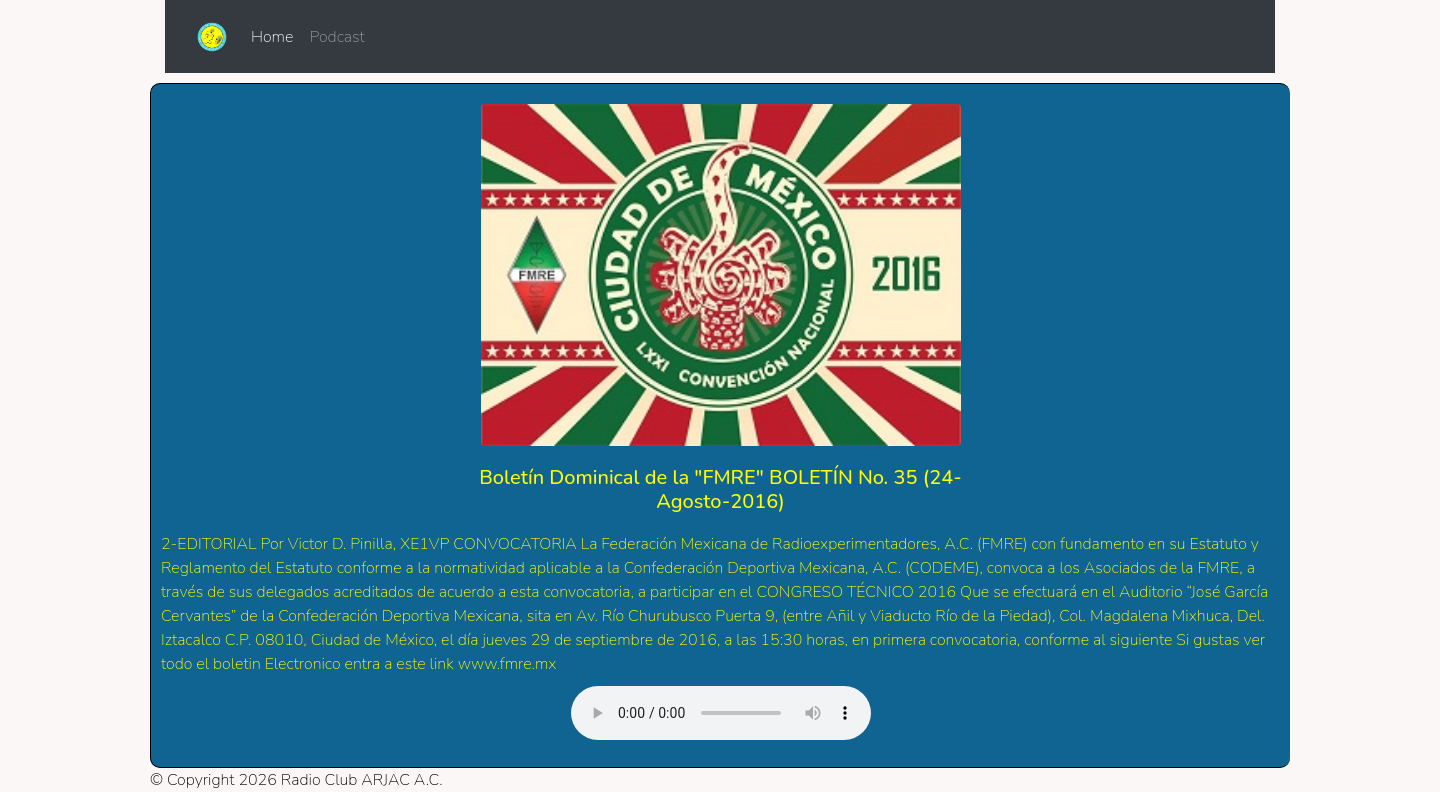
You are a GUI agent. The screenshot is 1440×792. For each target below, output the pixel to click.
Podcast (336, 37)
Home (276, 36)
